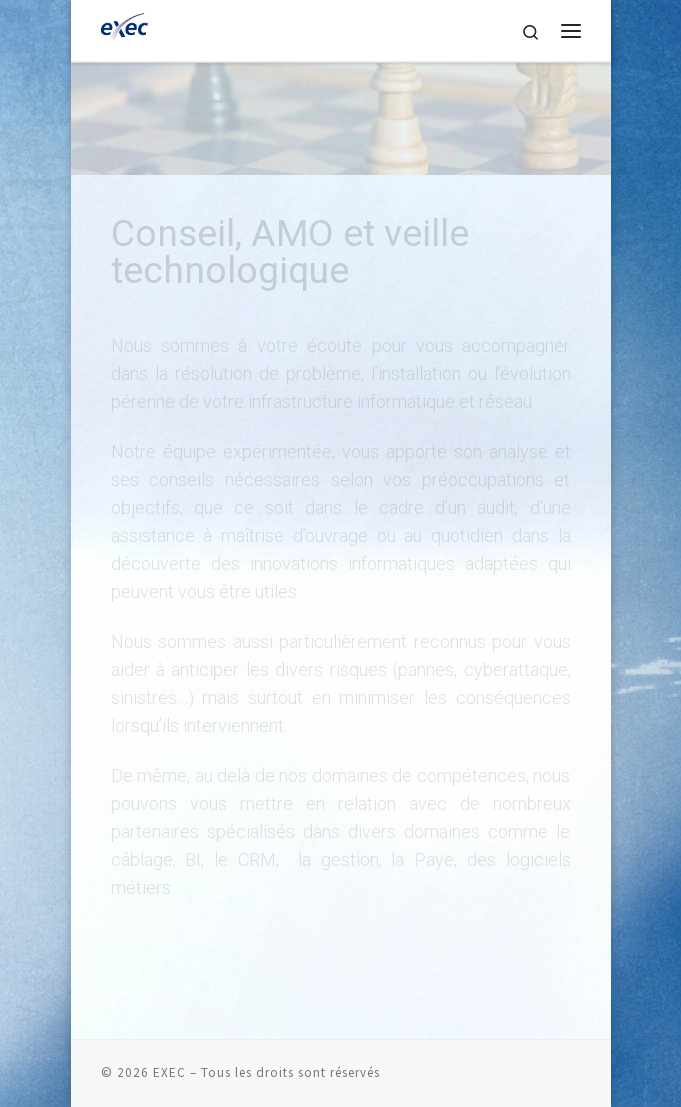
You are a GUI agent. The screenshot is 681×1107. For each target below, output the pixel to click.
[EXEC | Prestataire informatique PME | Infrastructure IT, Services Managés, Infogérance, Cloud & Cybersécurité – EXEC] (126, 28)
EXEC (169, 1072)
